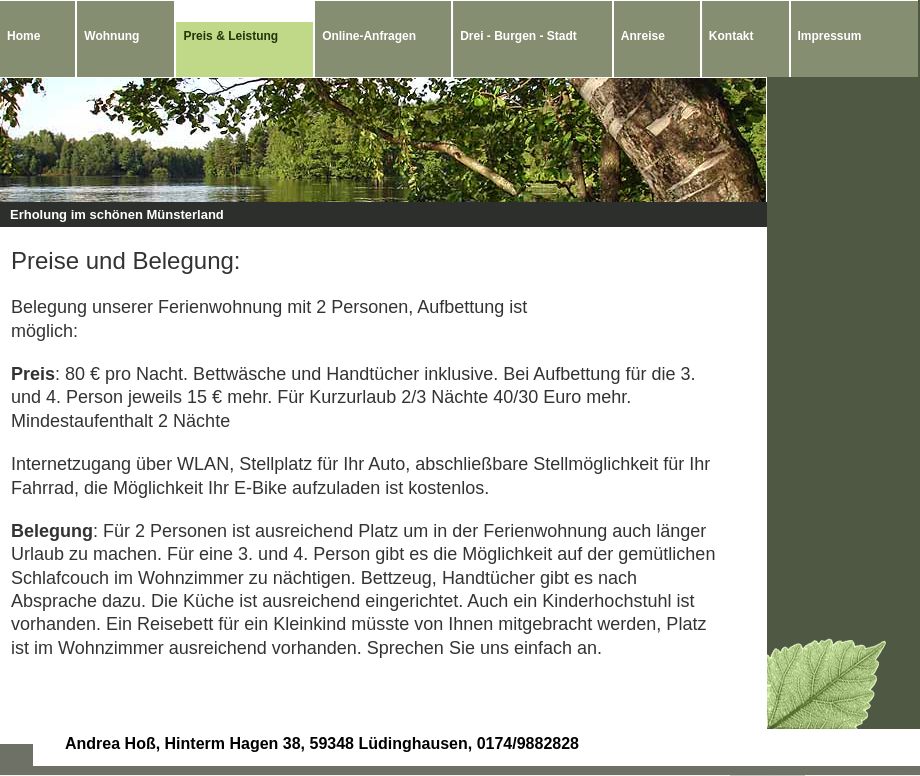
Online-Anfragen (369, 36)
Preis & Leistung (230, 36)
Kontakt (731, 36)
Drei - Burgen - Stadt (518, 36)
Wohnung (111, 36)
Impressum (830, 36)
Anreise (643, 36)
